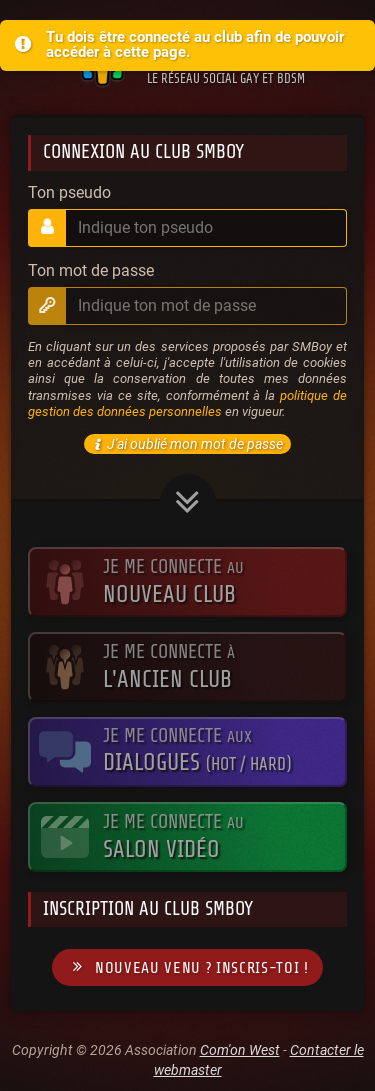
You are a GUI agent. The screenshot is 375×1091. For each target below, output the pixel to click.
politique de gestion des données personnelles (187, 403)
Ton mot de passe (91, 271)
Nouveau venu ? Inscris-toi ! (187, 967)
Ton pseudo (69, 193)
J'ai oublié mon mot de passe (186, 444)
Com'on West (240, 1050)
